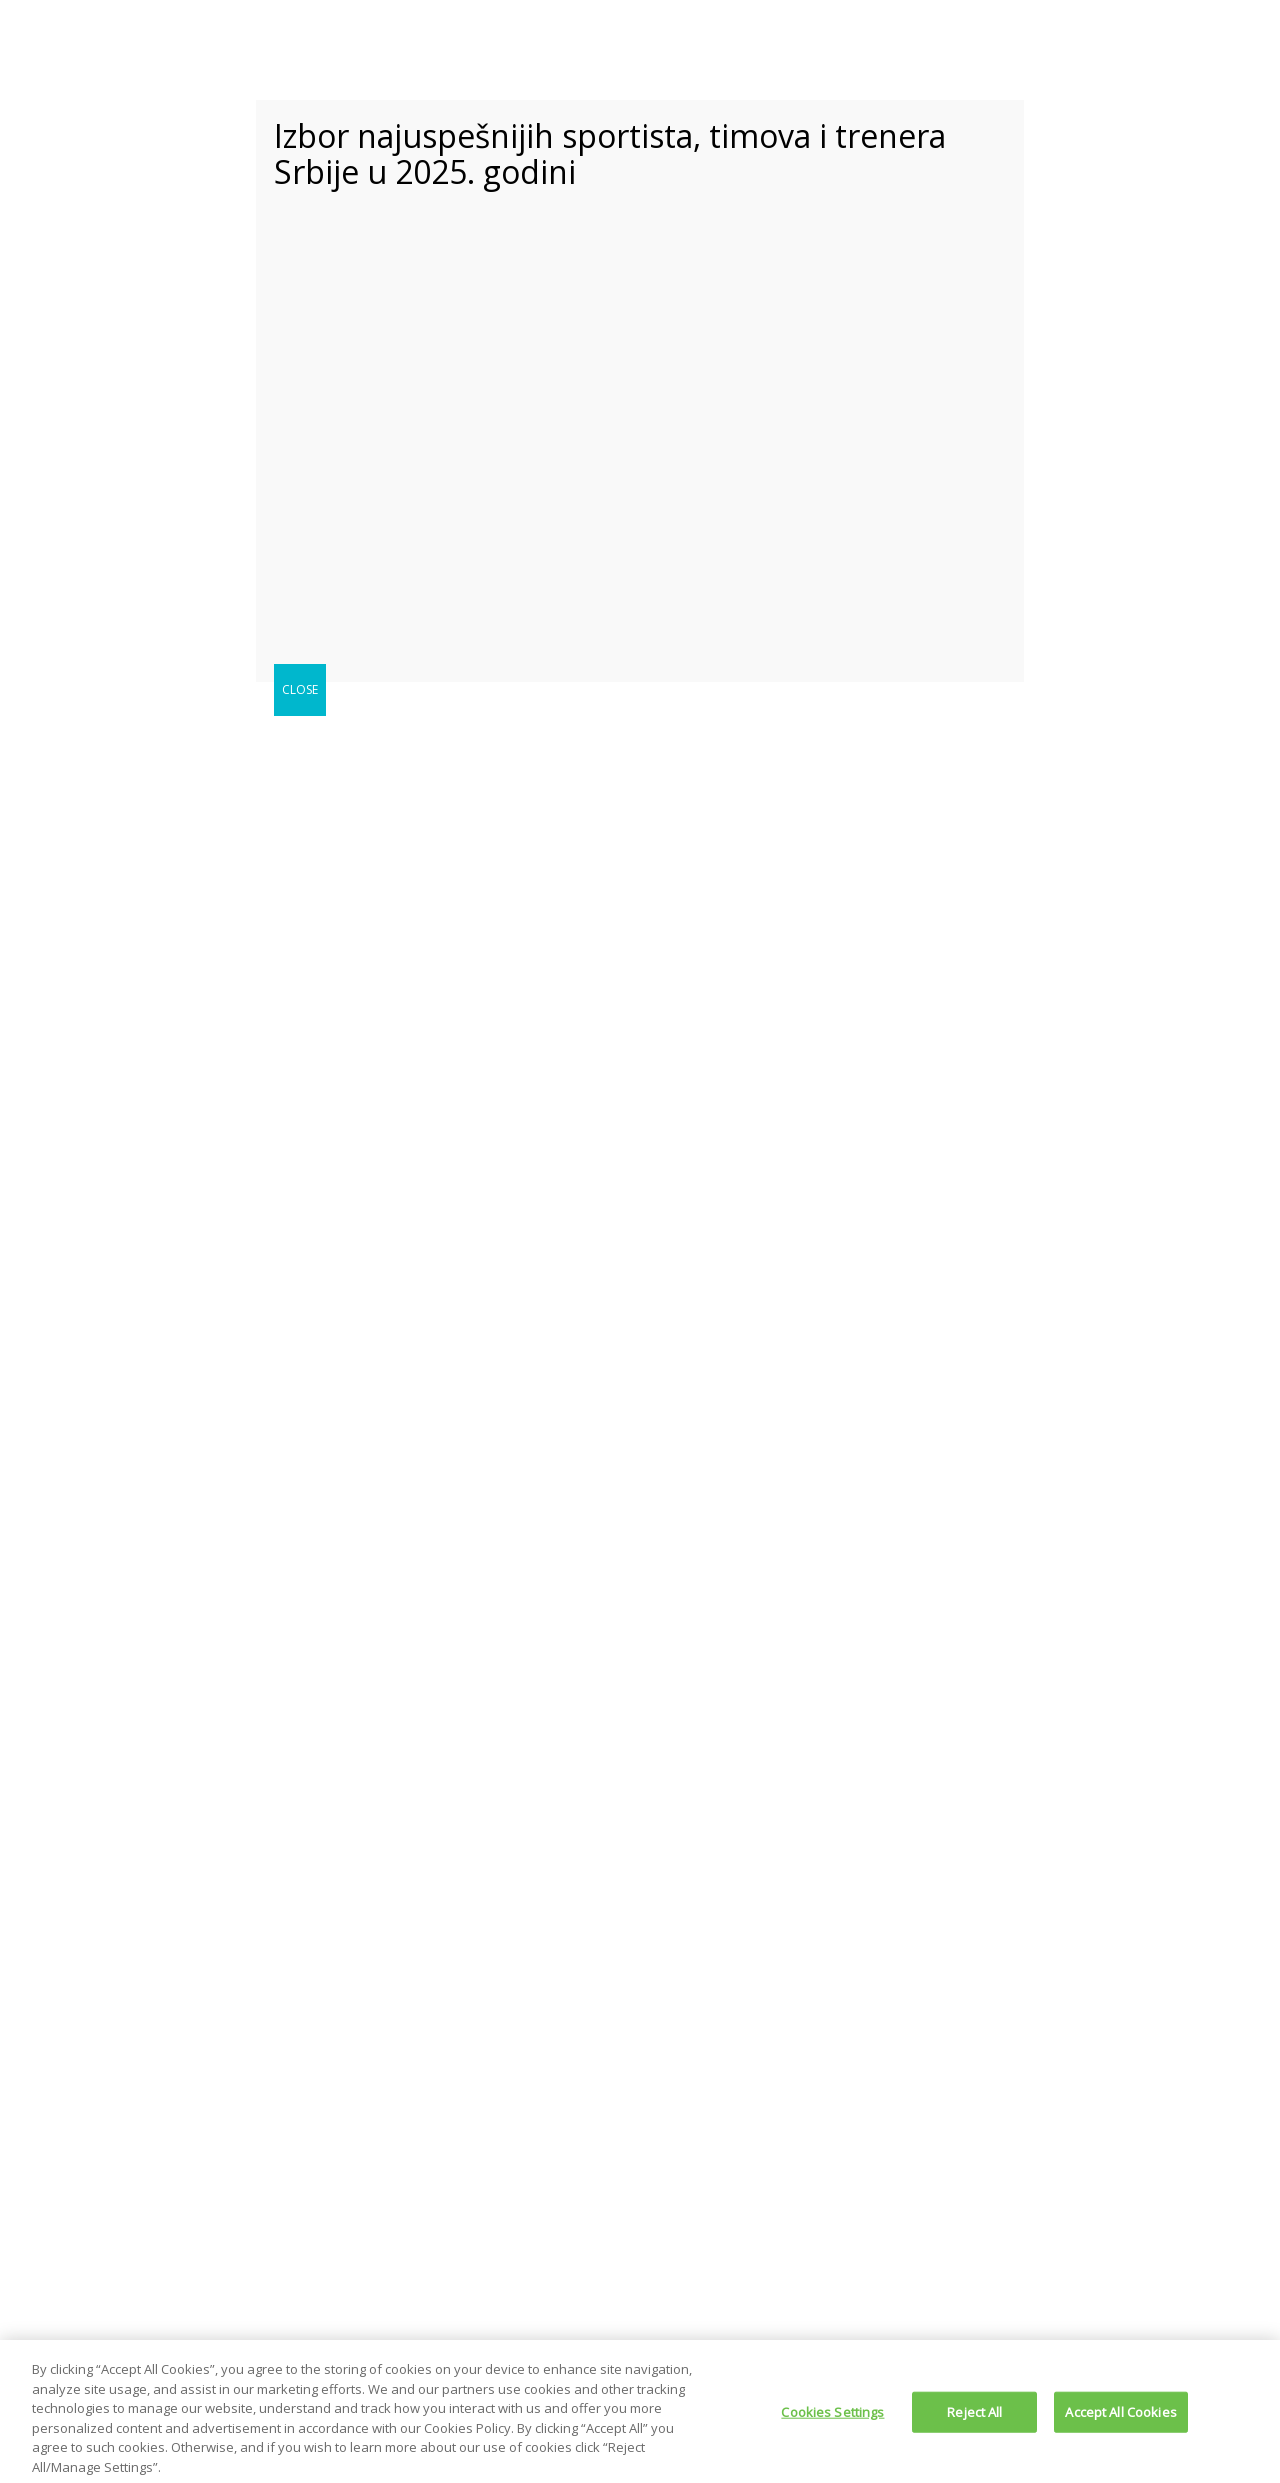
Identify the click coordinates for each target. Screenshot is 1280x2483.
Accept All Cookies (1120, 2418)
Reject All (974, 2418)
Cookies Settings (832, 2418)
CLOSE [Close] (300, 689)
